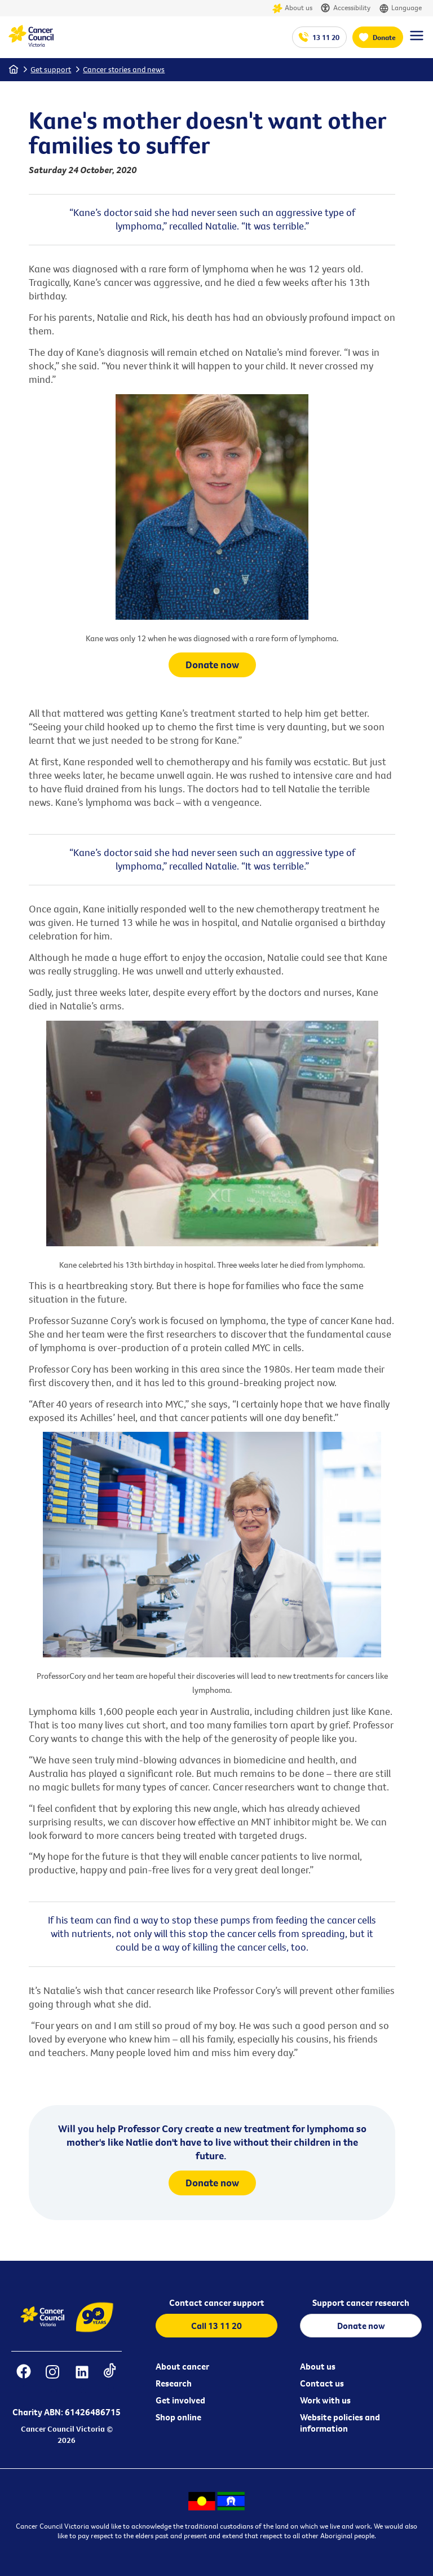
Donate (384, 37)
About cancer (182, 2366)
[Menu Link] (417, 40)
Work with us (325, 2400)
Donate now (212, 664)
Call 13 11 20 (216, 2325)
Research (174, 2383)
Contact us (322, 2383)
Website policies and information (340, 2422)
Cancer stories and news (124, 69)
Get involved (180, 2400)
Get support (50, 69)
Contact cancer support (216, 2302)
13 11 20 (325, 37)
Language (400, 8)
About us (292, 8)
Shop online (178, 2417)
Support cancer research (360, 2302)
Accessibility (345, 8)
